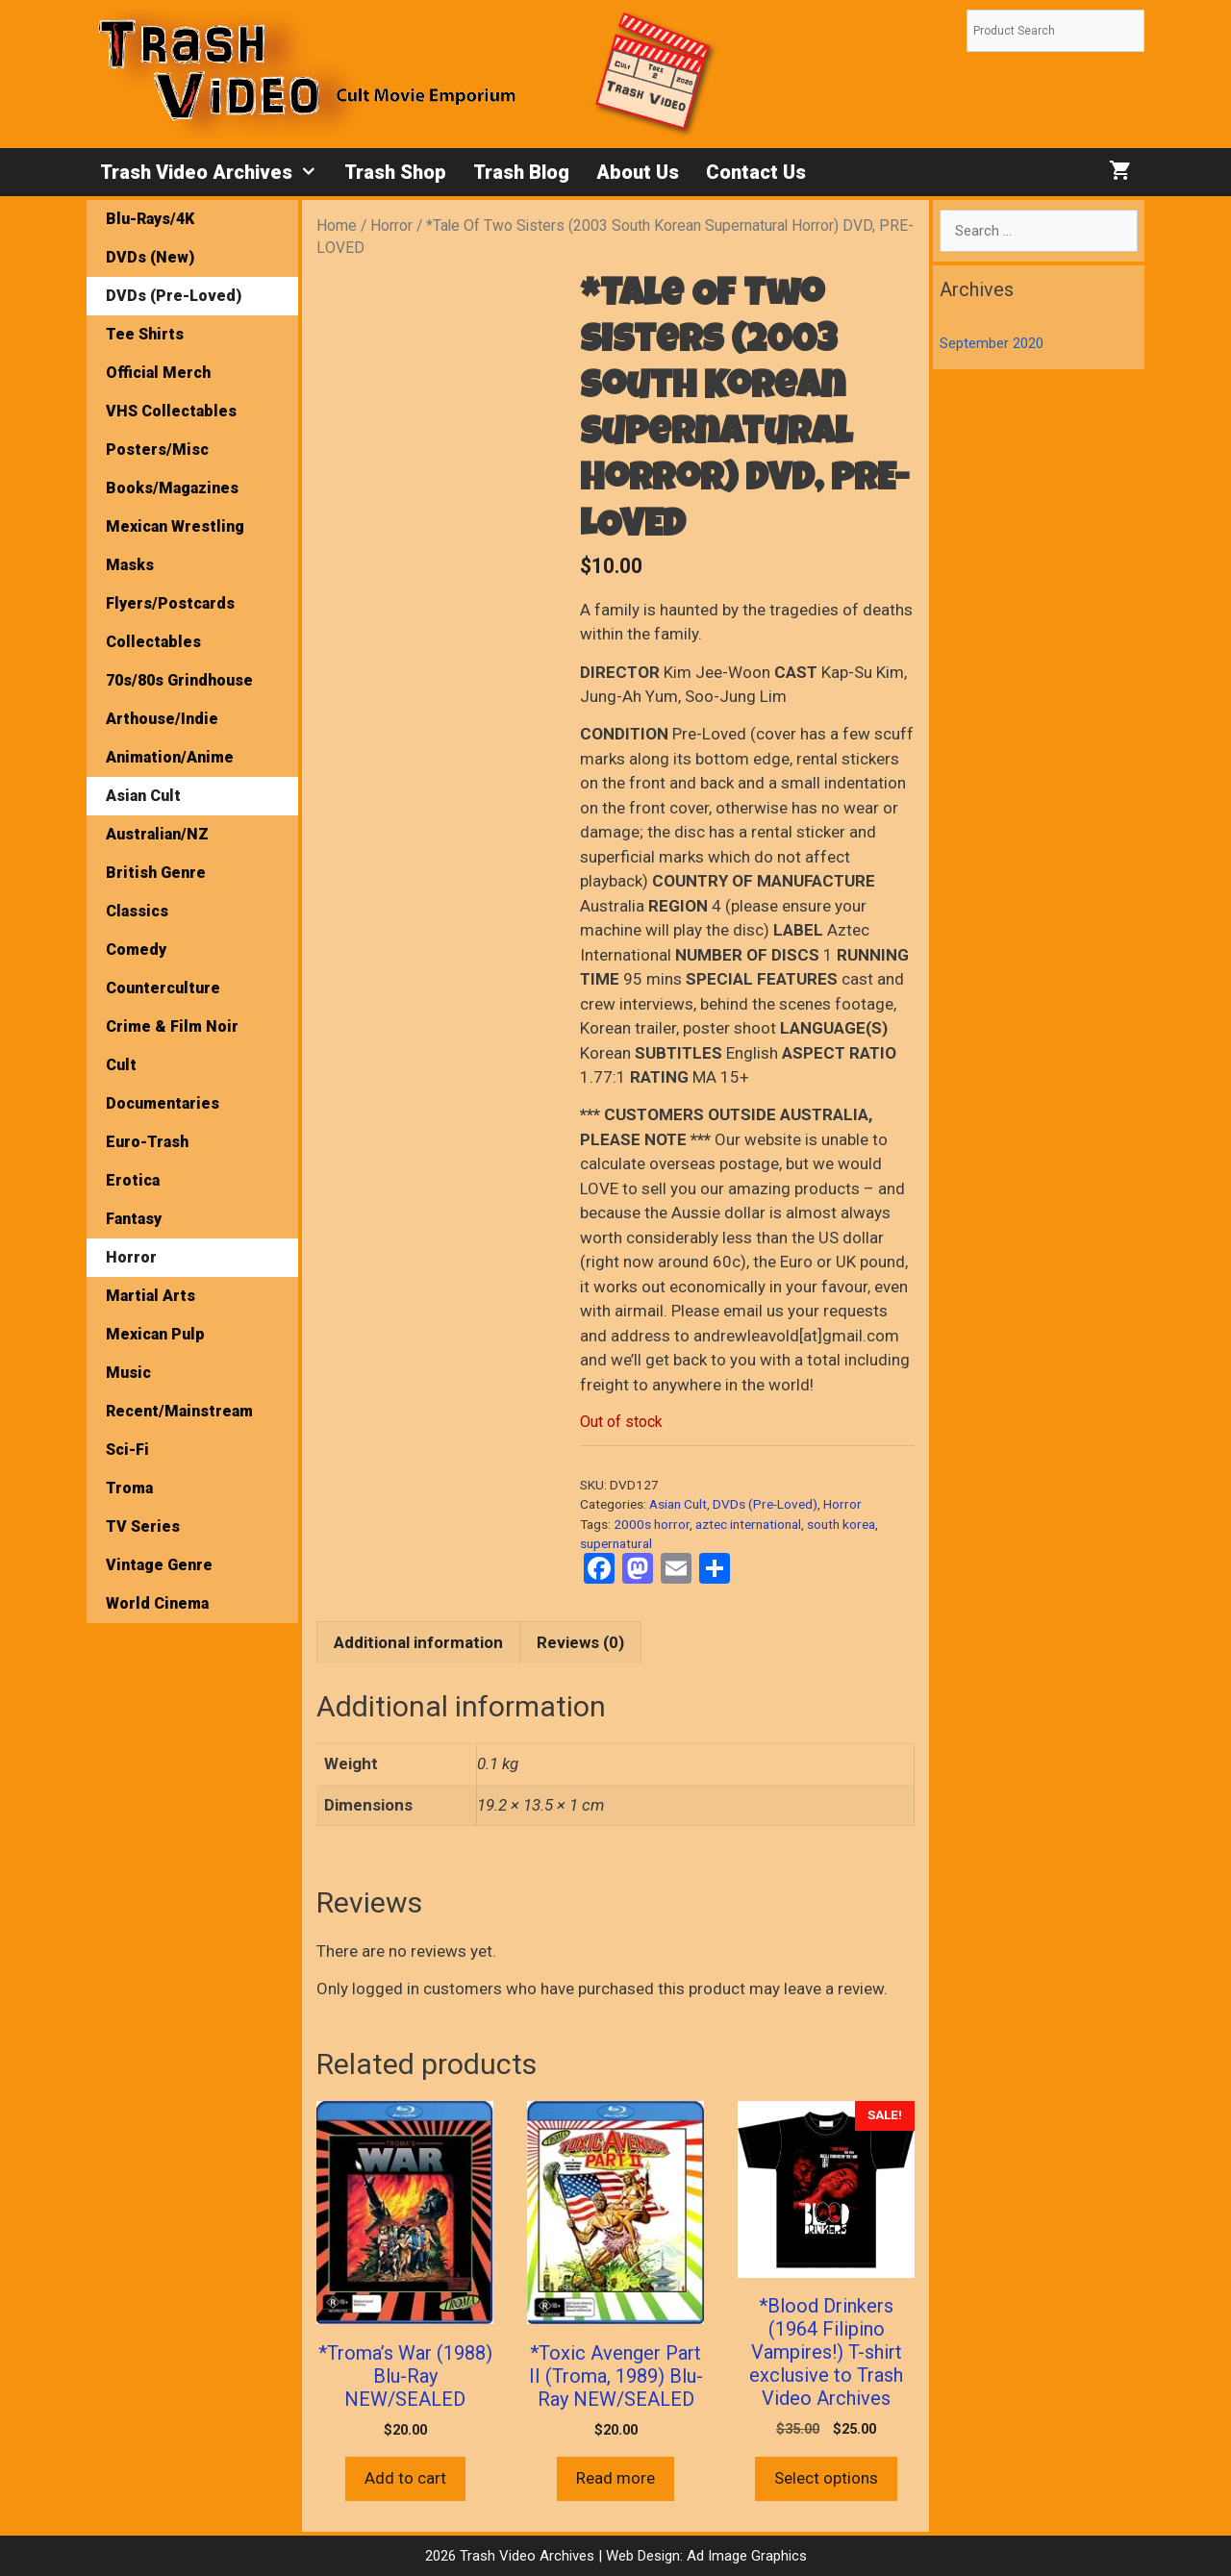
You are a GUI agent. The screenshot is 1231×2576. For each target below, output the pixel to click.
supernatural (616, 1543)
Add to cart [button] (405, 2478)
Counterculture (163, 988)
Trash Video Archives (215, 172)
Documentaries (162, 1103)
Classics (137, 911)
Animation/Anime (170, 757)
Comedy (136, 949)
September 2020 (991, 343)
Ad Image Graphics (745, 2555)
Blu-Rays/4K (150, 219)
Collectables (153, 642)
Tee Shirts (145, 334)
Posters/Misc (157, 449)
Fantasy (134, 1219)
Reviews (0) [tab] (580, 1642)
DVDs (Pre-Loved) (765, 1504)
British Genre (156, 872)
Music (128, 1372)
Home (336, 225)
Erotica (133, 1180)
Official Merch (158, 372)
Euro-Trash (147, 1142)
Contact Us (756, 172)
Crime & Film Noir (172, 1026)
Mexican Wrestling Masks (175, 545)
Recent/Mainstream (179, 1411)
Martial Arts (150, 1296)
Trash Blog (521, 172)
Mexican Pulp (155, 1334)
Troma (129, 1488)
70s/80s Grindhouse (179, 680)
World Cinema (157, 1603)
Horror (391, 225)
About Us (637, 172)
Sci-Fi (127, 1449)
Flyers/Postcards (170, 603)
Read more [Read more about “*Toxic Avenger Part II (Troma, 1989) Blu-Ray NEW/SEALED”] (615, 2478)
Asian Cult (678, 1504)
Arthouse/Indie (162, 719)
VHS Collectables (171, 411)
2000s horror (652, 1524)
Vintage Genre (159, 1565)
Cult (121, 1065)
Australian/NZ (157, 834)
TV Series (143, 1526)
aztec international (748, 1524)
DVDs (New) (150, 257)
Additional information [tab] (418, 1642)
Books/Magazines (172, 488)
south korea (841, 1524)
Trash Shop (395, 172)
